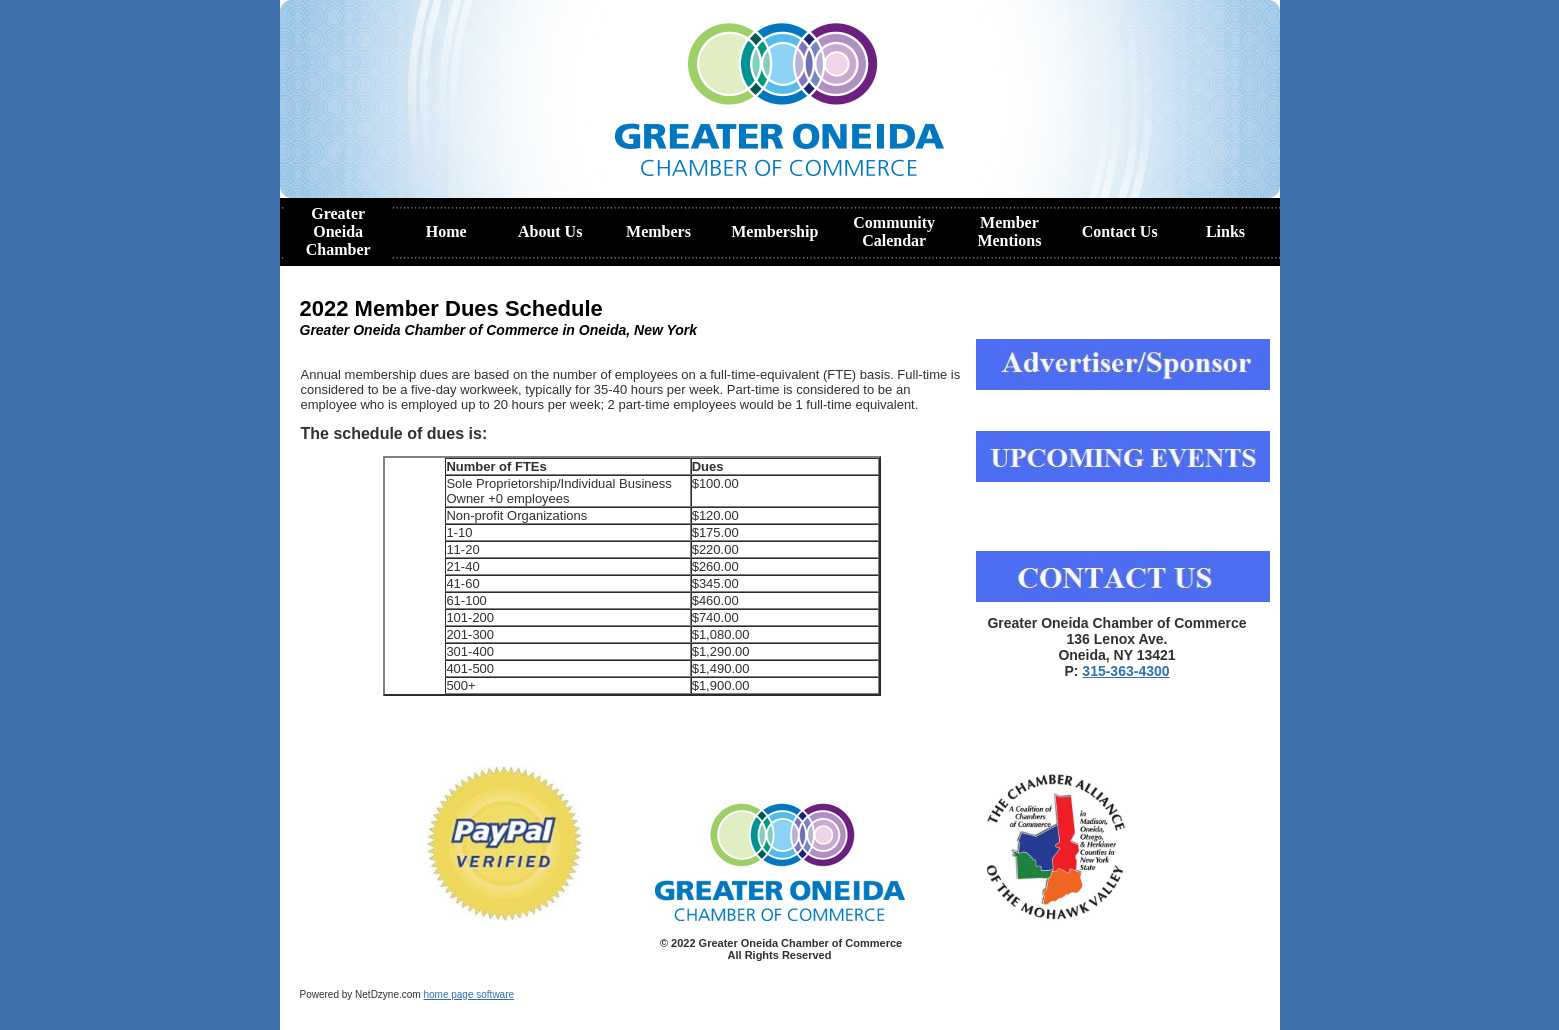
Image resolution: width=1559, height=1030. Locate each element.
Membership (774, 231)
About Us (550, 231)
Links (1225, 231)
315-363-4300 (1125, 671)
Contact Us (1120, 231)
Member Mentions (1009, 231)
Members (658, 231)
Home (446, 231)
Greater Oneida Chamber (338, 231)
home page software (468, 994)
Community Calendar (894, 231)
